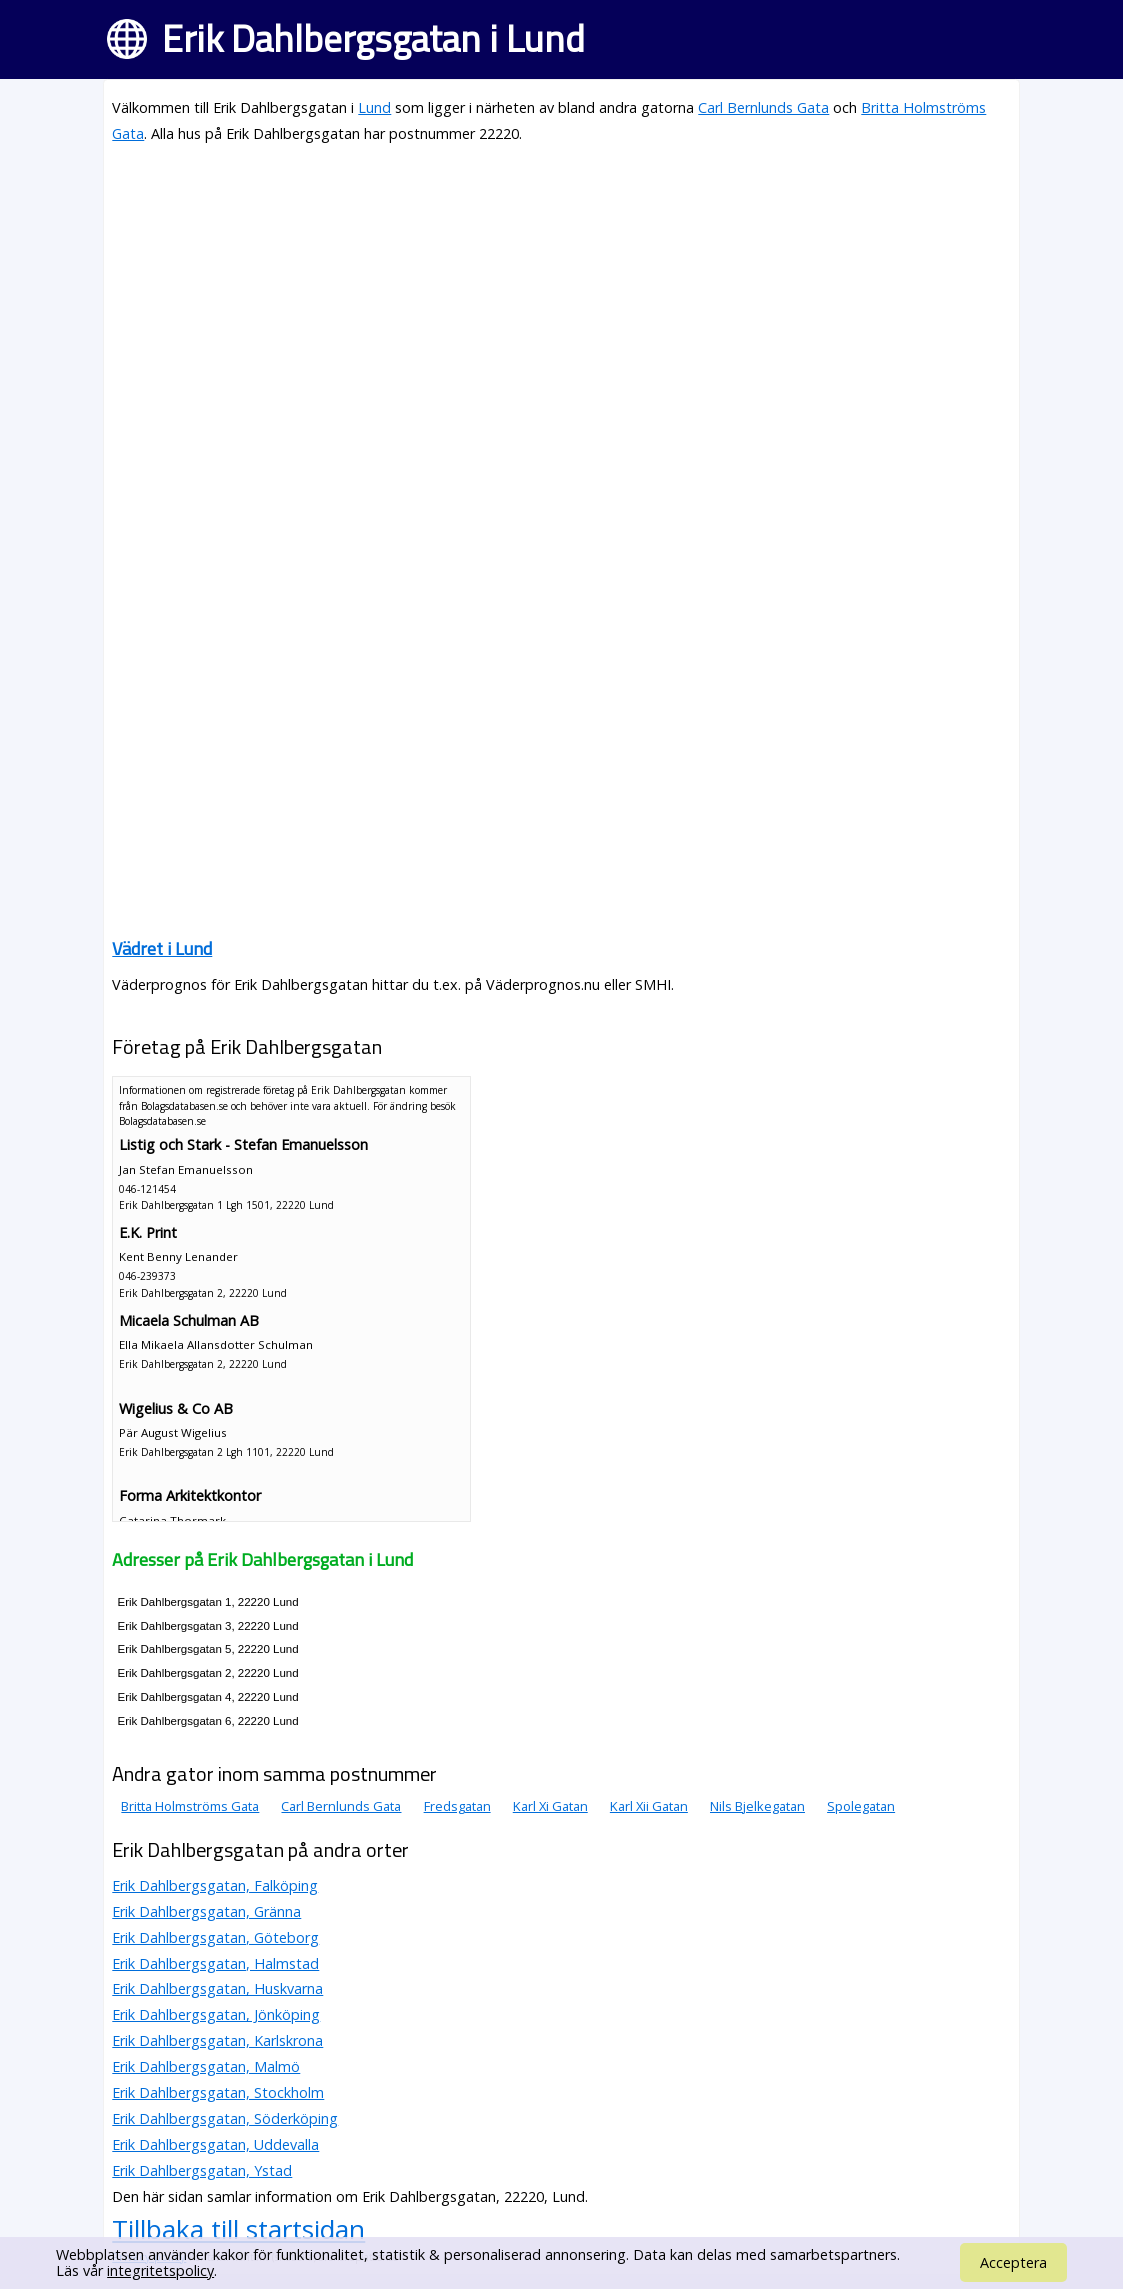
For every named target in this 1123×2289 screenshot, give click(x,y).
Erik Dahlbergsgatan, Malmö (206, 2066)
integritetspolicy (160, 2270)
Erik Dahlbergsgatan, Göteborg (215, 1937)
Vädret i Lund (162, 948)
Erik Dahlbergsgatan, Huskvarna (217, 1988)
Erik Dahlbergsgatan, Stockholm (218, 2092)
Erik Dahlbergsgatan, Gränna (206, 1911)
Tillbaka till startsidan (238, 2229)
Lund (374, 107)
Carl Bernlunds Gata (763, 107)
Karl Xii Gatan (649, 1806)
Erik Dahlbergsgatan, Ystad (202, 2170)
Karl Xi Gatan (550, 1806)
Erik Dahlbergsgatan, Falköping (215, 1885)
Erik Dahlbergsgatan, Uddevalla (215, 2144)
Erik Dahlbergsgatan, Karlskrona (217, 2040)
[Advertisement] (561, 302)
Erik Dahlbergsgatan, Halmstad (215, 1963)
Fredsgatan (457, 1806)
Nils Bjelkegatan (757, 1806)
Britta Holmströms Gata (190, 1806)
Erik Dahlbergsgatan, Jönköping (216, 2014)
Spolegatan (861, 1806)
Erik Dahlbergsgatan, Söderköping (225, 2118)
